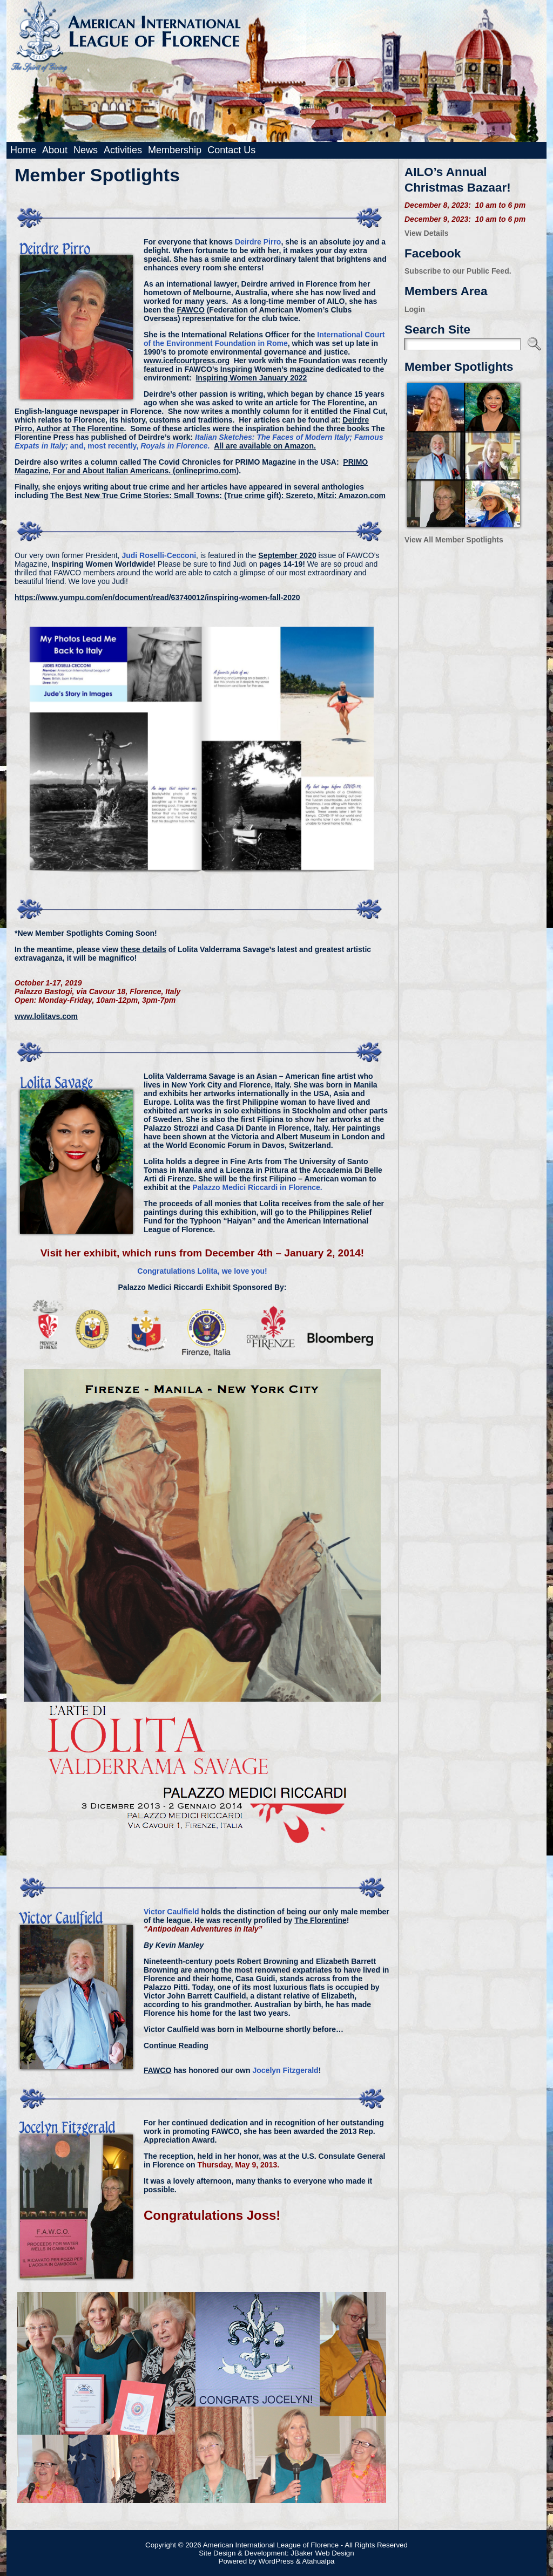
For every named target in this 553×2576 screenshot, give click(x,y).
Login (414, 309)
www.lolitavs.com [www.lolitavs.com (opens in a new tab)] (46, 1016)
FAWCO (190, 309)
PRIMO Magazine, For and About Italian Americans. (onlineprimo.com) (191, 466)
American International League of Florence (271, 2545)
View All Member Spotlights (453, 539)
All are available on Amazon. (265, 445)
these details (143, 949)
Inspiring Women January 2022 (251, 377)
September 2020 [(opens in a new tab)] (287, 555)
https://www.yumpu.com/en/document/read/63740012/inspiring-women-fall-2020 (157, 597)
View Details (426, 233)
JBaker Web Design (322, 2553)
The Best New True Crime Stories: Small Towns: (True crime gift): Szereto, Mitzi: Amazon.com (218, 495)
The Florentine (320, 1920)
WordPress (276, 2561)
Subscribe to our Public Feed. (457, 271)
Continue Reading (176, 2045)
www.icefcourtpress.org (187, 360)
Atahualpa (318, 2561)
